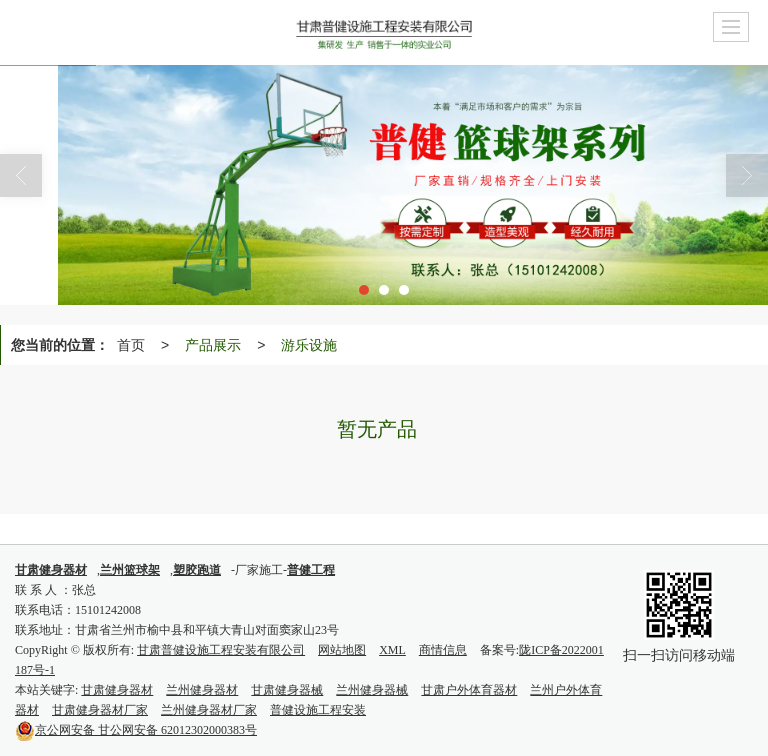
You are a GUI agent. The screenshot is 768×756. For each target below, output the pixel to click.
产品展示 (213, 345)
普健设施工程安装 (318, 710)
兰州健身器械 (372, 690)
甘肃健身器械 (287, 690)
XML (392, 650)
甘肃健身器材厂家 (100, 710)
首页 (131, 345)
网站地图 (342, 650)
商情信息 (443, 650)
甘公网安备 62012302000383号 (136, 730)
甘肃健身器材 (117, 690)
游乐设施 (309, 345)
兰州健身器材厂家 (209, 710)
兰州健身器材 (202, 690)
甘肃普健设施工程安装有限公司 (221, 650)
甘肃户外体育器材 (469, 690)
